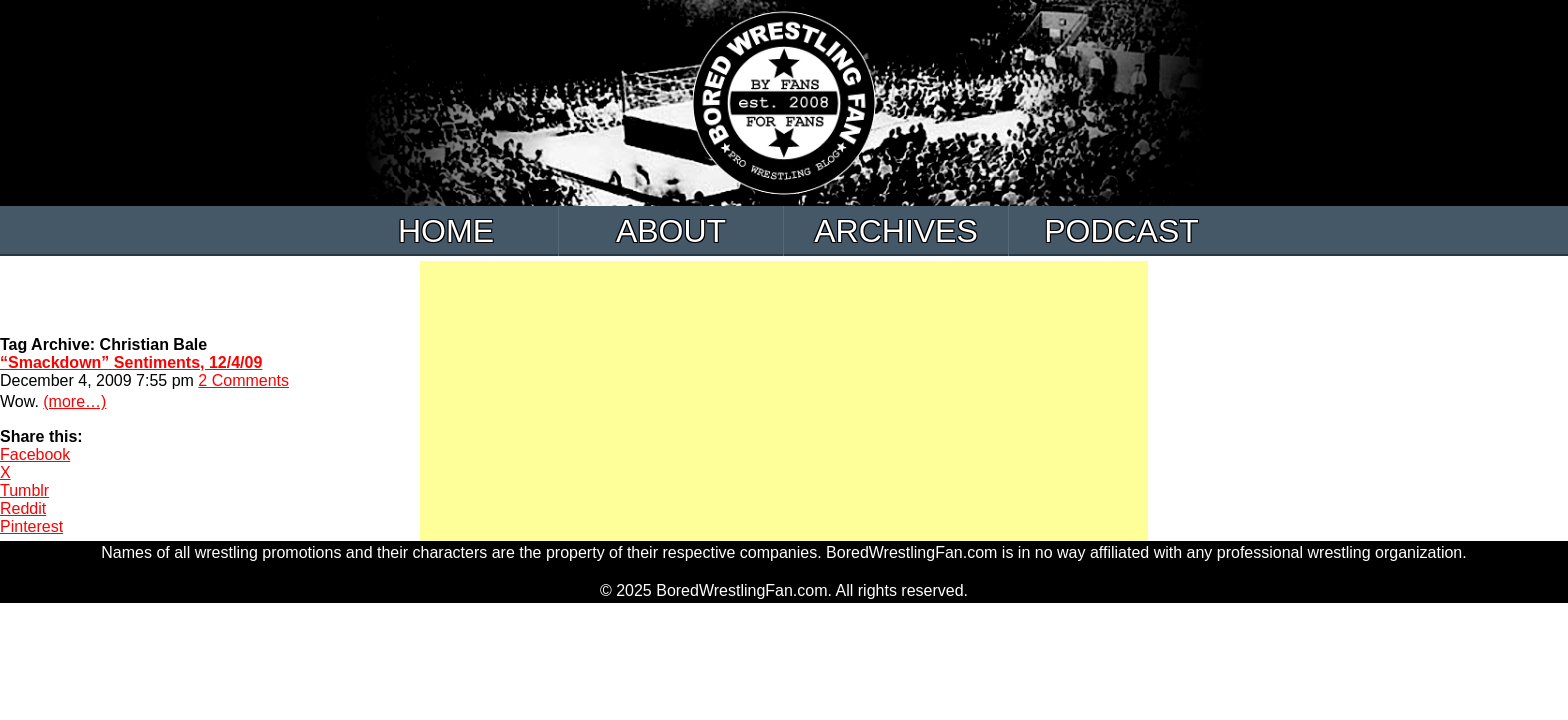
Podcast (1121, 231)
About (671, 231)
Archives (896, 231)
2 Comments (243, 380)
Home (446, 231)
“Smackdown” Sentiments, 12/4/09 (131, 362)
